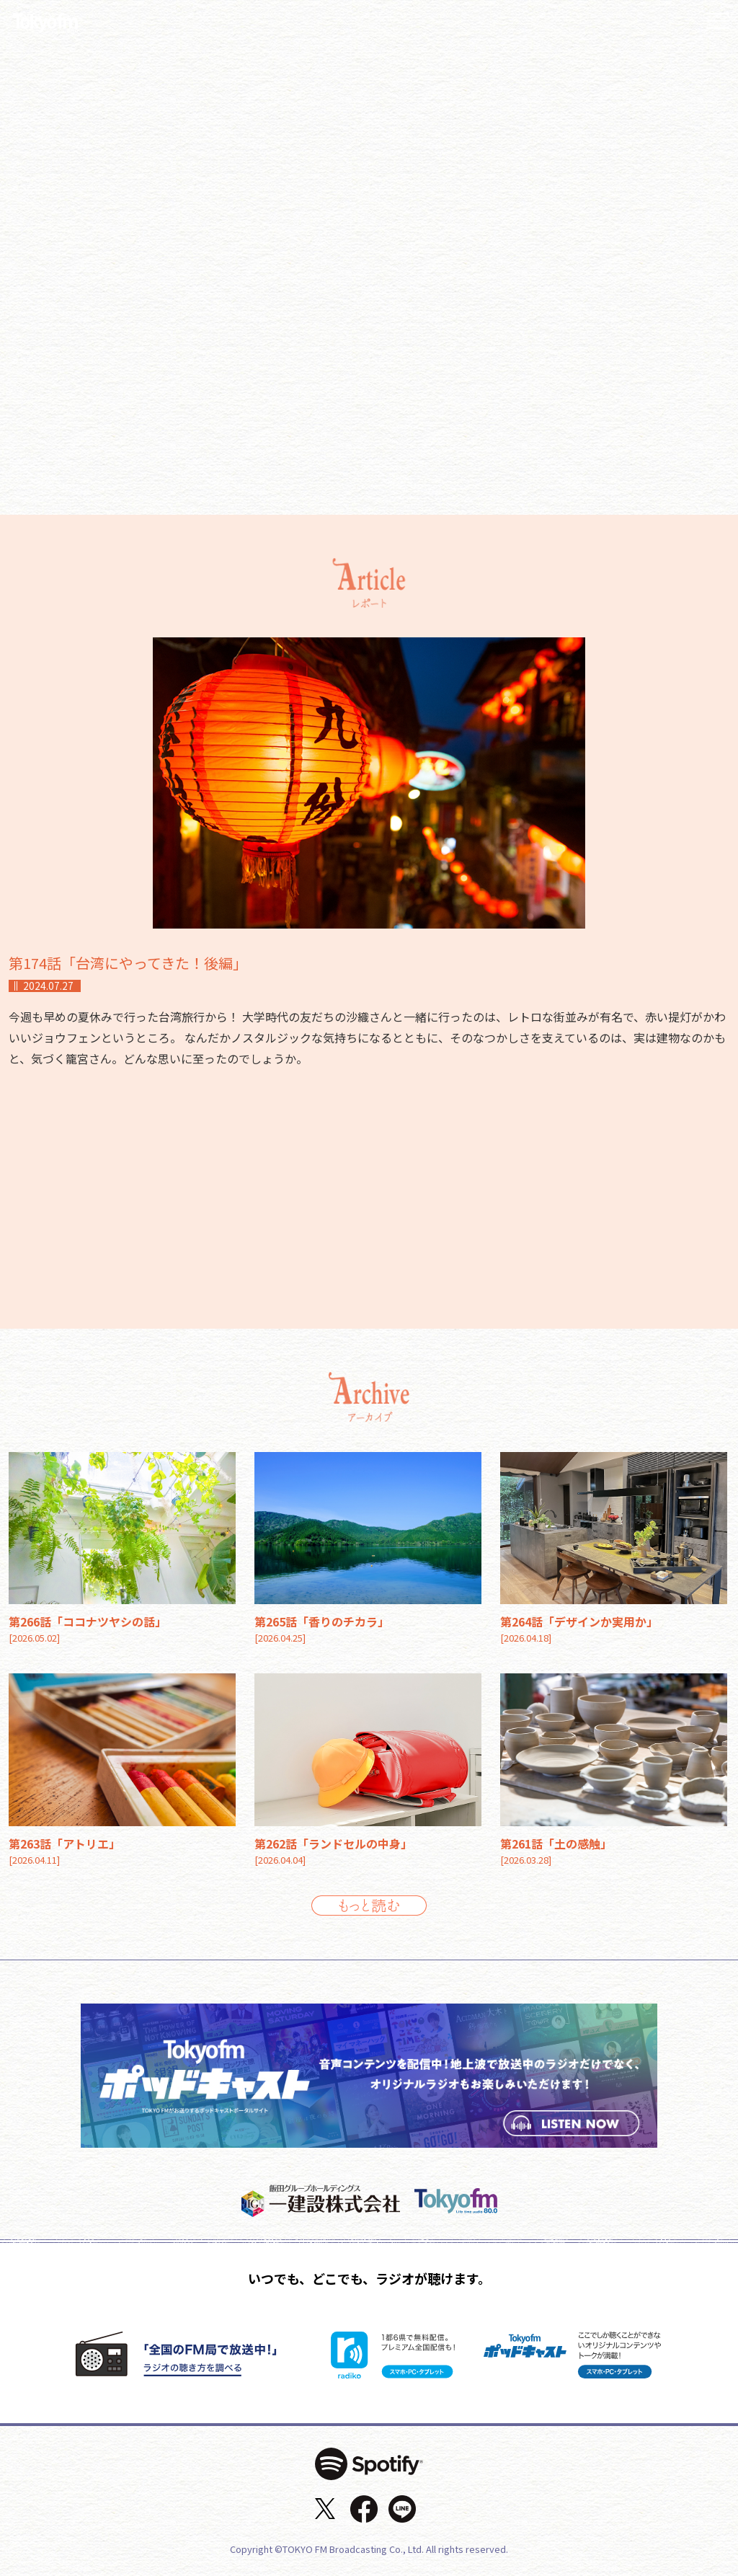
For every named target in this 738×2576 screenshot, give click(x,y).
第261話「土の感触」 (556, 1843)
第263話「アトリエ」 (64, 1843)
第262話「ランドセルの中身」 (333, 1843)
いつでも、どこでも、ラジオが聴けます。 (369, 2278)
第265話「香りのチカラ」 (321, 1621)
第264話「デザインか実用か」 (579, 1621)
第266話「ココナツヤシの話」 (87, 1621)
